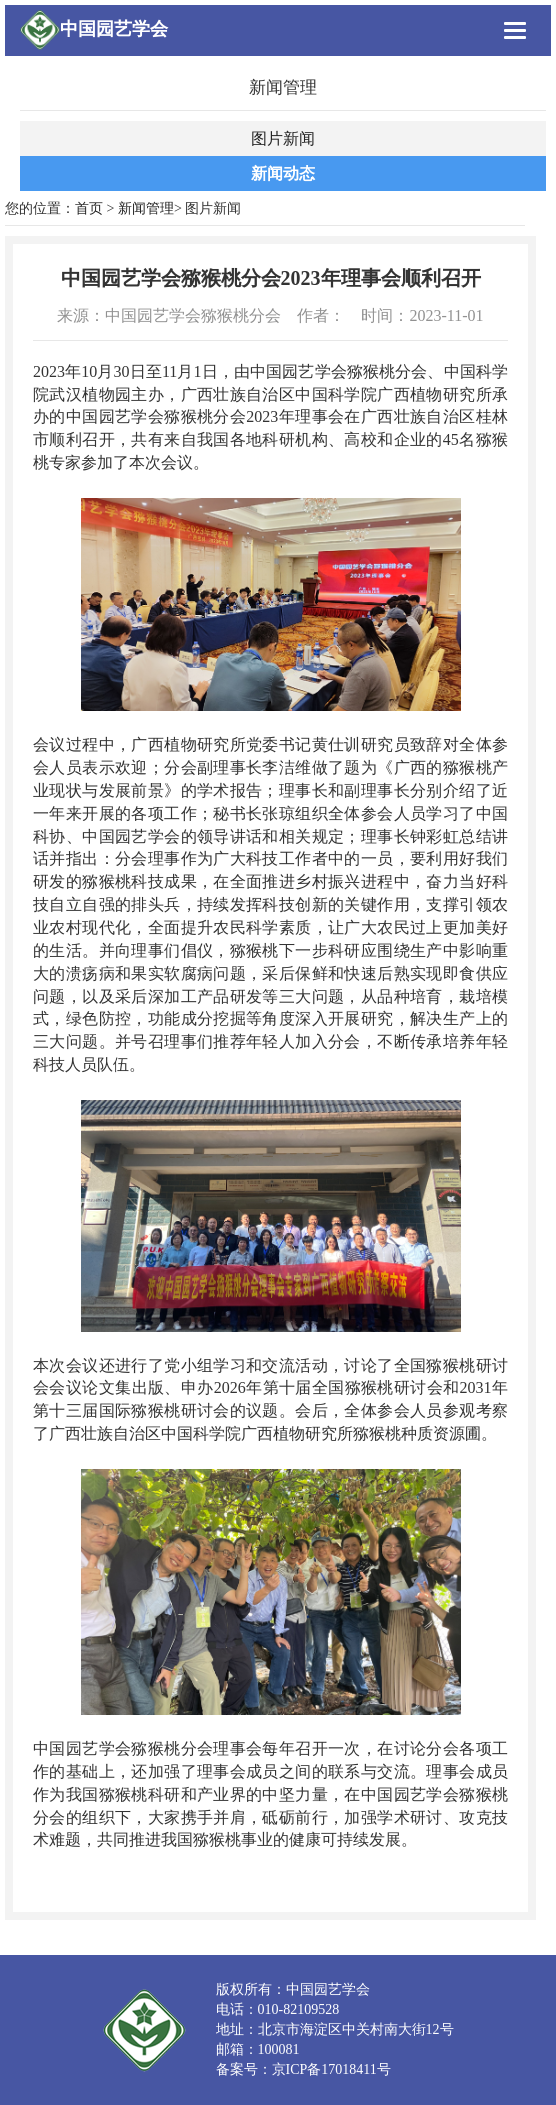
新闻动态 (283, 173)
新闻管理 (146, 208)
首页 (89, 208)
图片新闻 (283, 138)
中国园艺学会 (114, 29)
